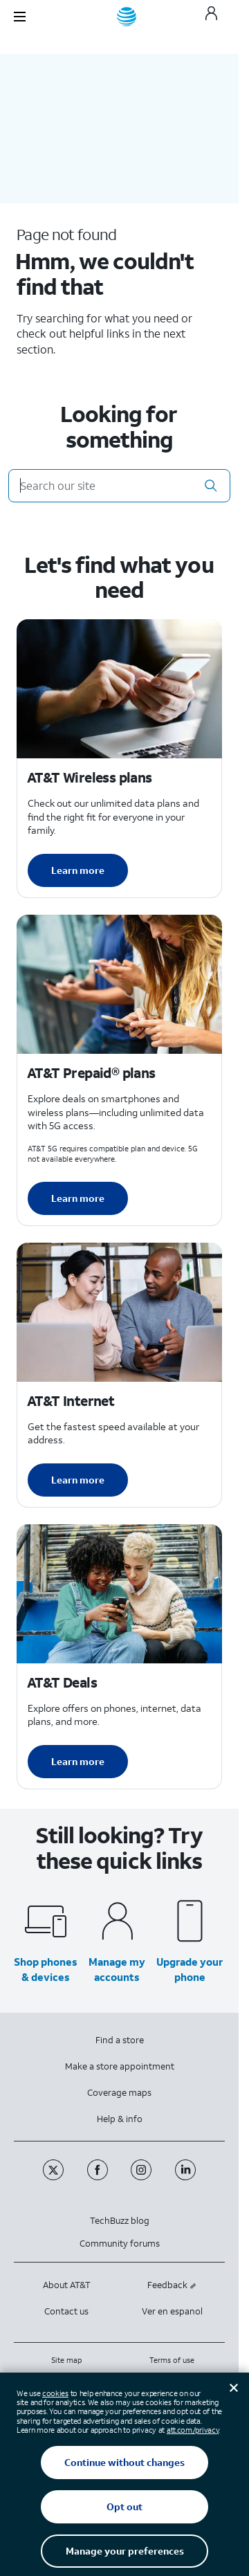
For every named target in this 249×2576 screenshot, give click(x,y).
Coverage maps (119, 2093)
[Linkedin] (186, 2177)
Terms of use (171, 2360)
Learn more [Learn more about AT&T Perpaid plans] (77, 1198)
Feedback (171, 2285)
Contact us (66, 2311)
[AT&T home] (126, 17)
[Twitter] (55, 2177)
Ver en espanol (172, 2311)
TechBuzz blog (119, 2221)
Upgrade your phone (189, 1969)
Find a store (119, 2040)
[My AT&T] (211, 17)
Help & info (119, 2119)
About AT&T (67, 2285)
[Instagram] (142, 2177)
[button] (211, 486)
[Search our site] (119, 485)
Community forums (120, 2243)
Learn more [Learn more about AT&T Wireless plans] (77, 870)
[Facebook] (99, 2177)
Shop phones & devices (45, 1969)
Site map (66, 2360)
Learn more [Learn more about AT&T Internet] (77, 1479)
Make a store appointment (119, 2066)
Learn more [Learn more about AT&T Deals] (77, 1761)
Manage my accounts (117, 1969)
